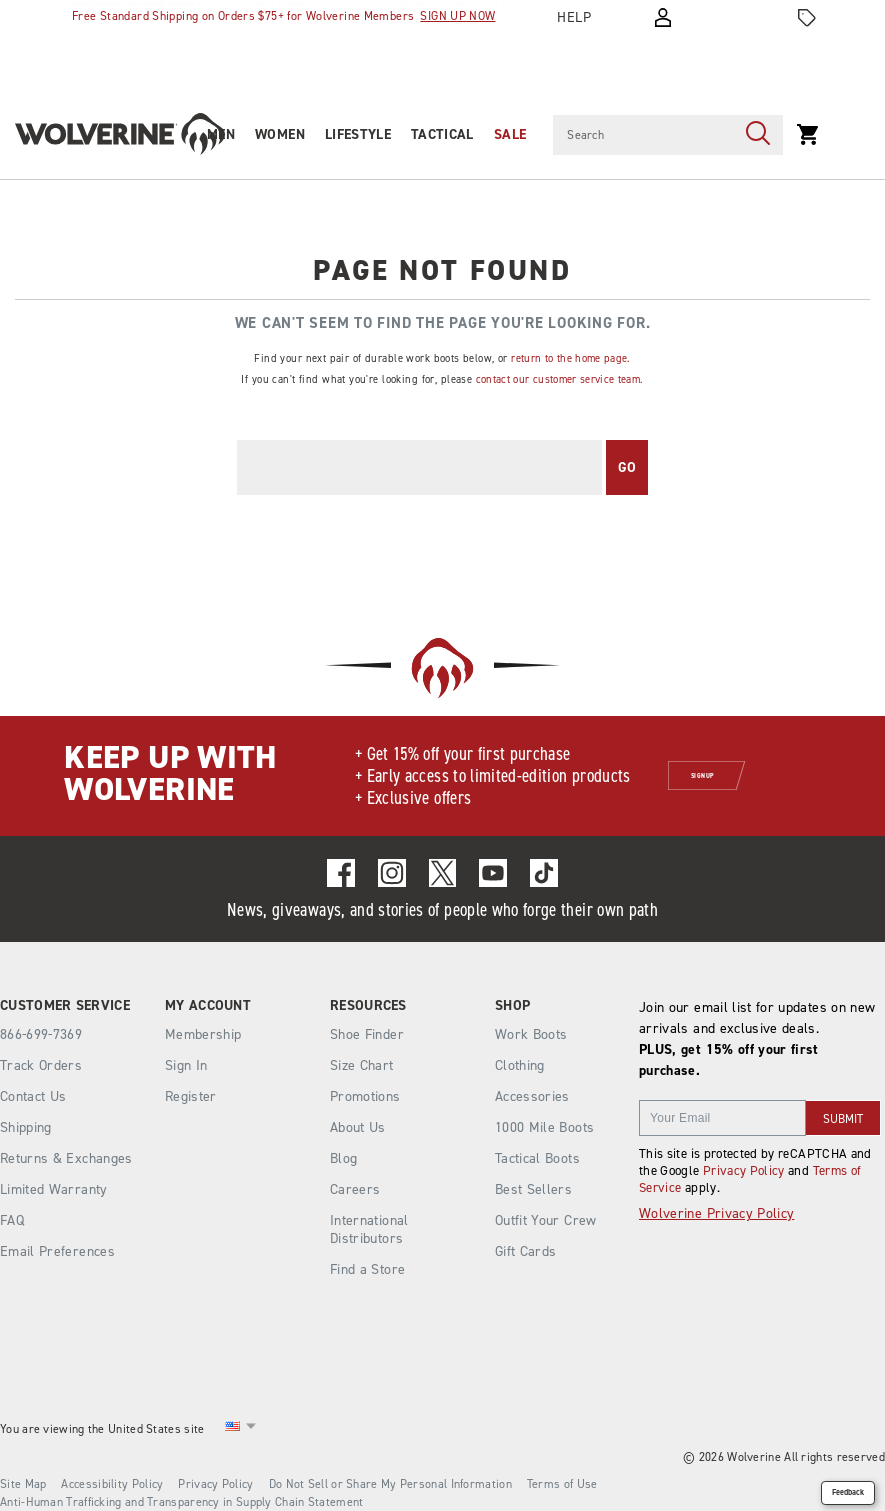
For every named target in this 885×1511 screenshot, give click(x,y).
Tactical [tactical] (442, 134)
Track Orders (41, 1065)
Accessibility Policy (112, 1484)
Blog (343, 1158)
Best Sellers (533, 1189)
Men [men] (221, 134)
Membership (203, 1034)
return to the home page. (570, 358)
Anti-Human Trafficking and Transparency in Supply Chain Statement (182, 1502)
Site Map (23, 1484)
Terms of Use (562, 1484)
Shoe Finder (367, 1034)
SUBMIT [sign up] (843, 1119)
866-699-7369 (41, 1035)
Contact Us (33, 1096)
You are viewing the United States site (102, 1429)
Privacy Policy (744, 1170)
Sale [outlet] (510, 134)
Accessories (532, 1096)
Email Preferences (57, 1251)
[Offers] (807, 18)
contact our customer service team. (560, 379)
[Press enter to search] (758, 135)
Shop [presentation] (512, 1006)
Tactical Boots (537, 1158)
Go (627, 467)
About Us (358, 1127)
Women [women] (280, 134)
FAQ (12, 1220)
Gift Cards (526, 1251)
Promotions (365, 1096)
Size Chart (362, 1065)
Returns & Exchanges (66, 1158)
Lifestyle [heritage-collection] (358, 134)
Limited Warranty (54, 1189)
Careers (355, 1189)
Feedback (848, 1492)
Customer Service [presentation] (65, 1006)
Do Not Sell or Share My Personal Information (390, 1484)
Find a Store (367, 1269)
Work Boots (531, 1034)
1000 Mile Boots (544, 1127)
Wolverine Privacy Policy (716, 1213)
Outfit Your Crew (546, 1220)
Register (191, 1096)
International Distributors (369, 1229)
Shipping (26, 1127)
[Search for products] (643, 135)
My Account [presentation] (208, 1006)
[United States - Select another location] (233, 1429)
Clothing (520, 1065)
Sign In (186, 1065)
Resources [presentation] (368, 1006)
